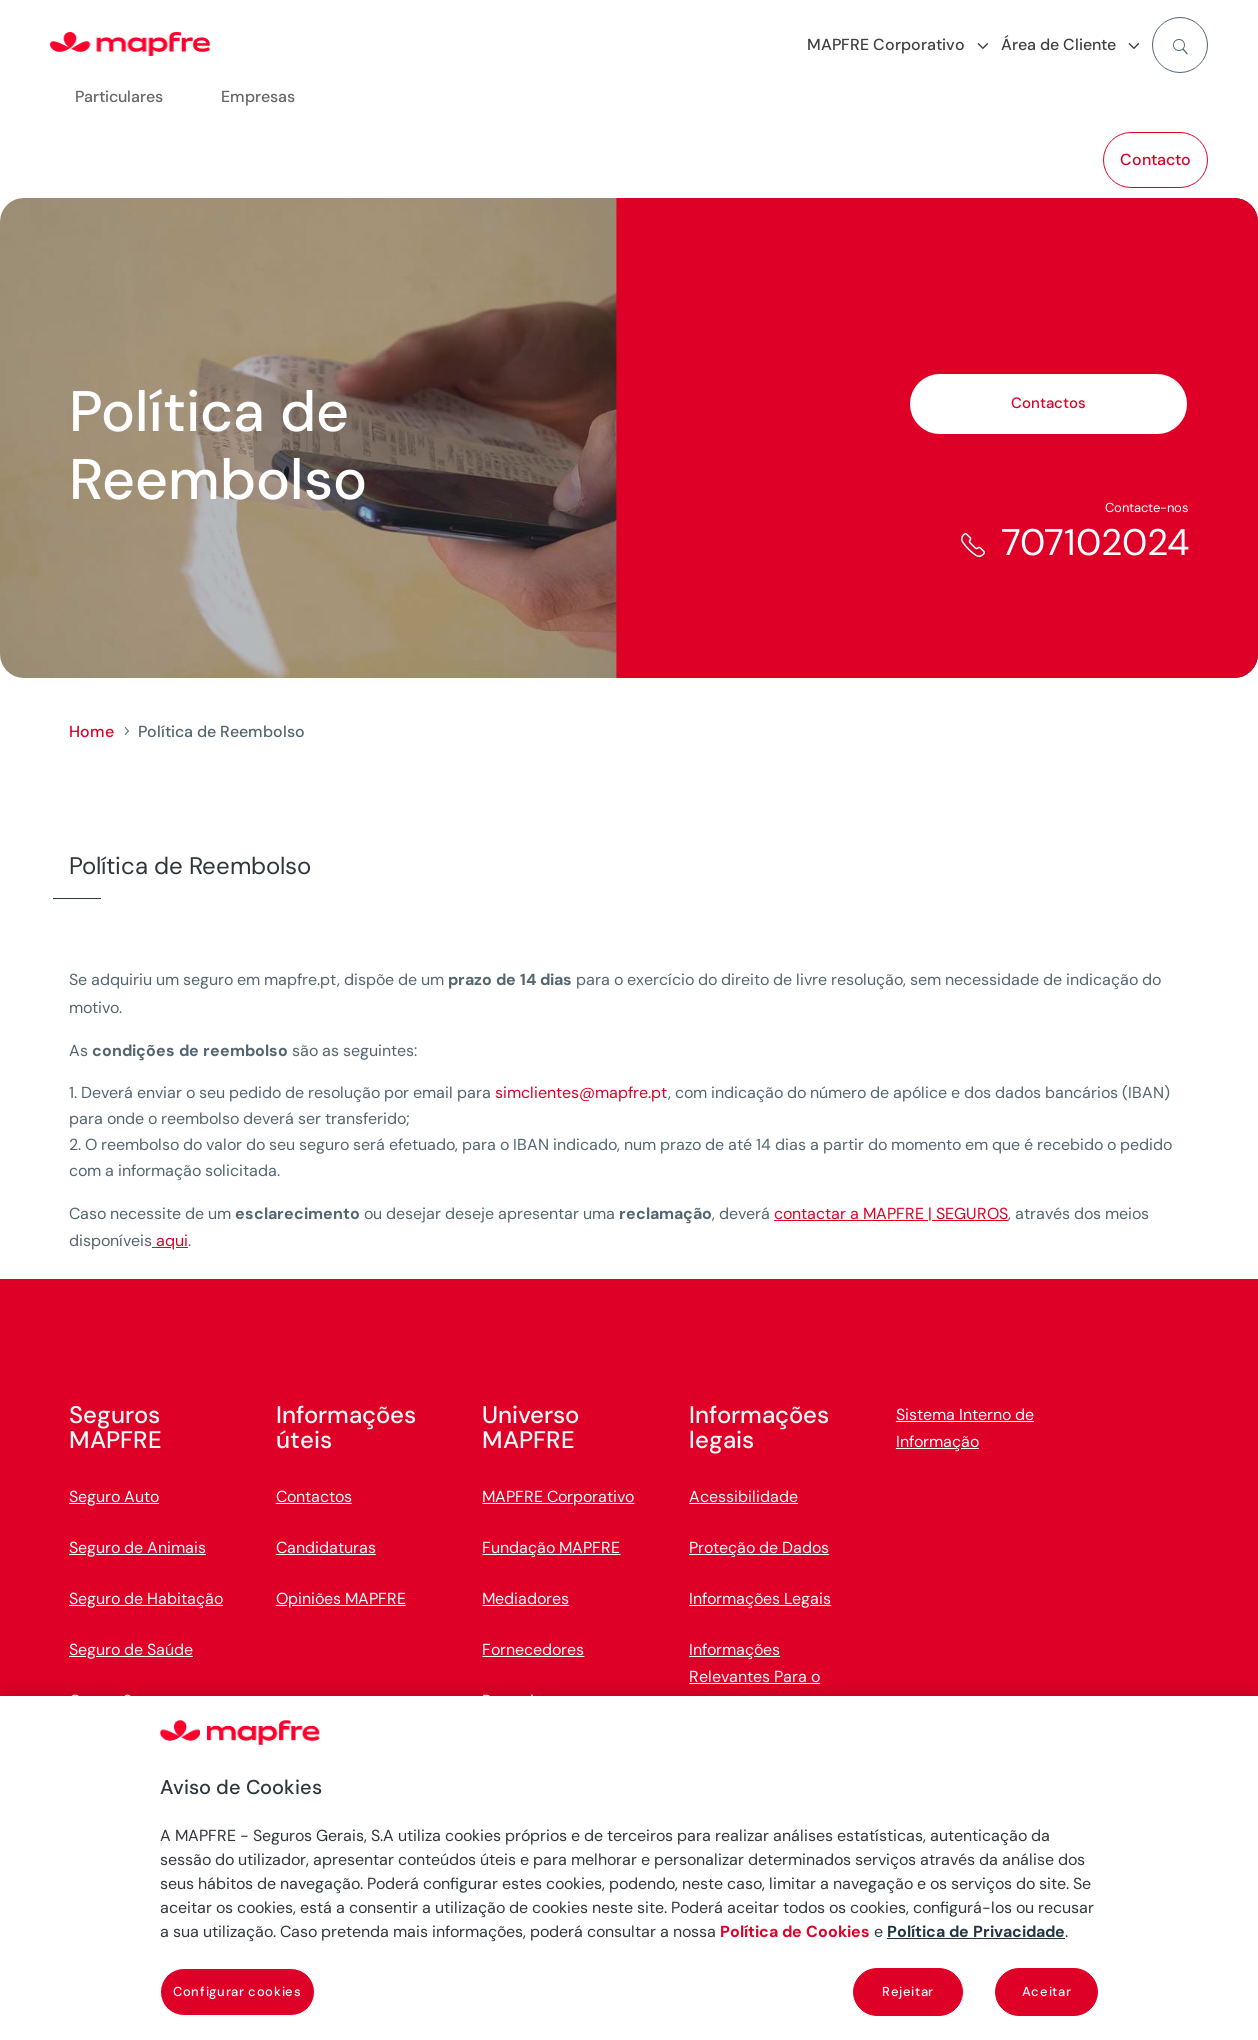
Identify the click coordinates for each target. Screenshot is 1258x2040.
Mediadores (525, 1598)
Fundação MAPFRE (551, 1547)
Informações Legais (760, 1598)
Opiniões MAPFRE (341, 1598)
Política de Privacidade (976, 1931)
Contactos (1048, 403)
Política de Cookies (795, 1931)
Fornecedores (533, 1649)
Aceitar (1047, 1991)
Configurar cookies (237, 1991)
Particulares (119, 96)
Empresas (258, 96)
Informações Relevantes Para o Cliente (754, 1676)
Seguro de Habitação (146, 1598)
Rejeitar (908, 1991)
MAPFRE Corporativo (558, 1496)
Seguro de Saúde (131, 1649)
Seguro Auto (114, 1496)
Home (91, 731)
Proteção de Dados (759, 1547)
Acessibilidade (743, 1496)
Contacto (1155, 159)
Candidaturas (326, 1547)
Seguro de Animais (137, 1547)
